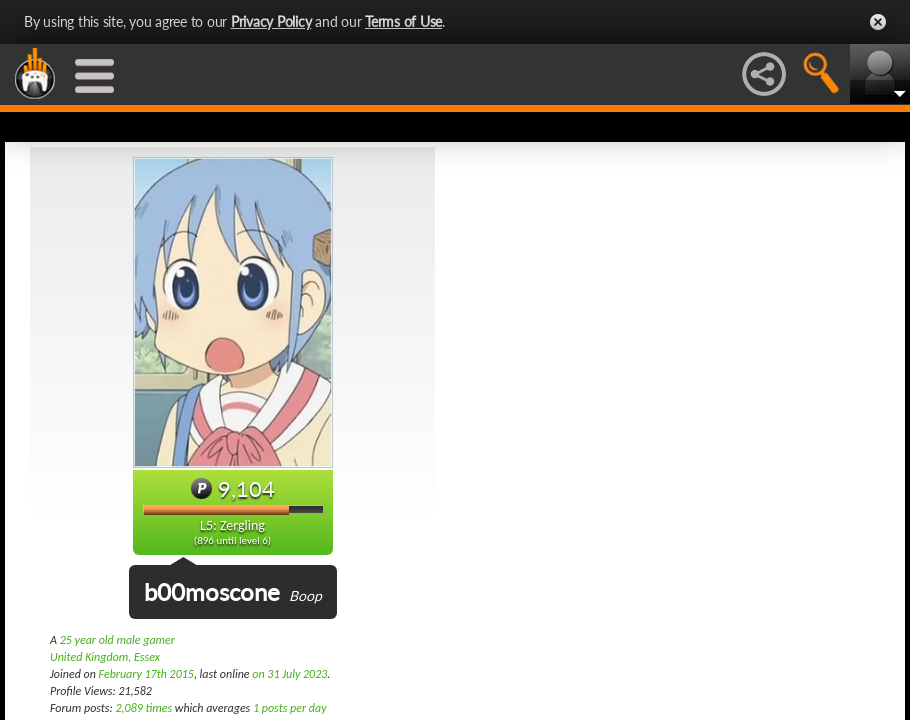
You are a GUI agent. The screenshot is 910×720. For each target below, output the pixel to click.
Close (878, 22)
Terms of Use (403, 21)
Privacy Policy (271, 21)
